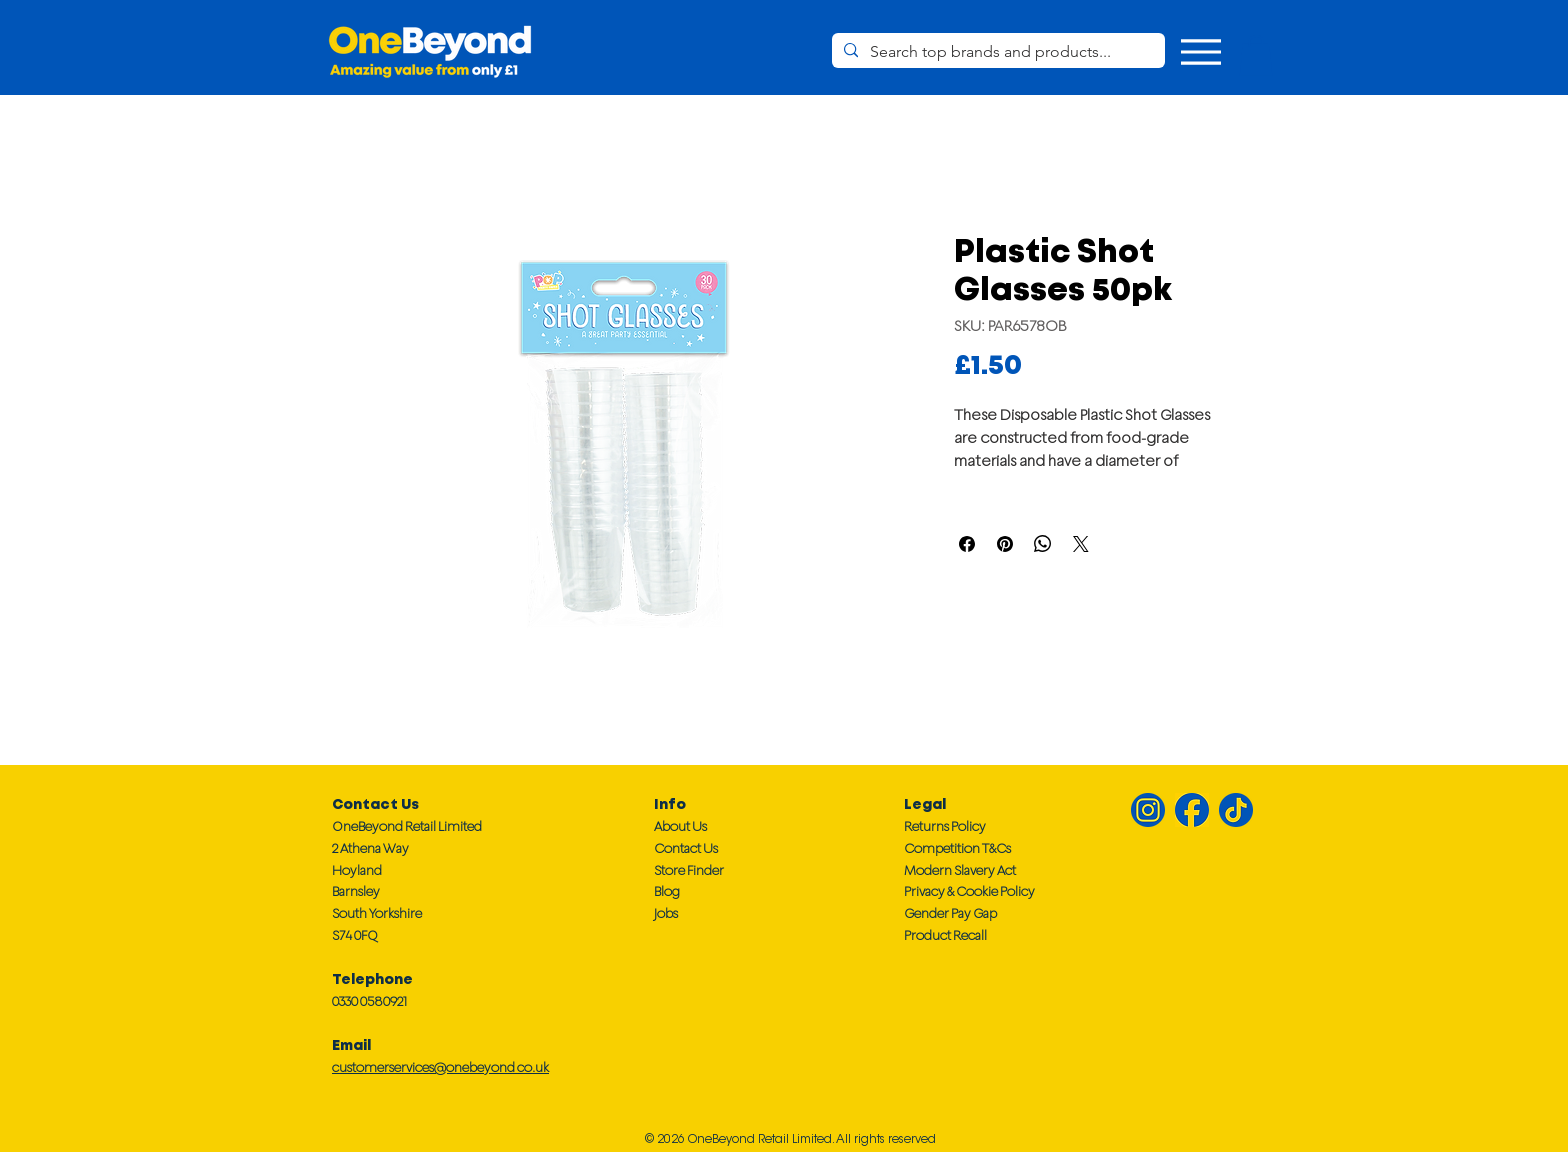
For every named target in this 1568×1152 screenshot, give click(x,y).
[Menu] (1200, 51)
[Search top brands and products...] (996, 52)
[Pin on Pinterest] (1005, 544)
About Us (680, 826)
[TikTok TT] (1236, 810)
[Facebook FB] (1192, 810)
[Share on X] (1081, 544)
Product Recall (945, 935)
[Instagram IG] (1148, 810)
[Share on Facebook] (967, 544)
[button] (1256, 55)
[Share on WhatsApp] (1043, 544)
